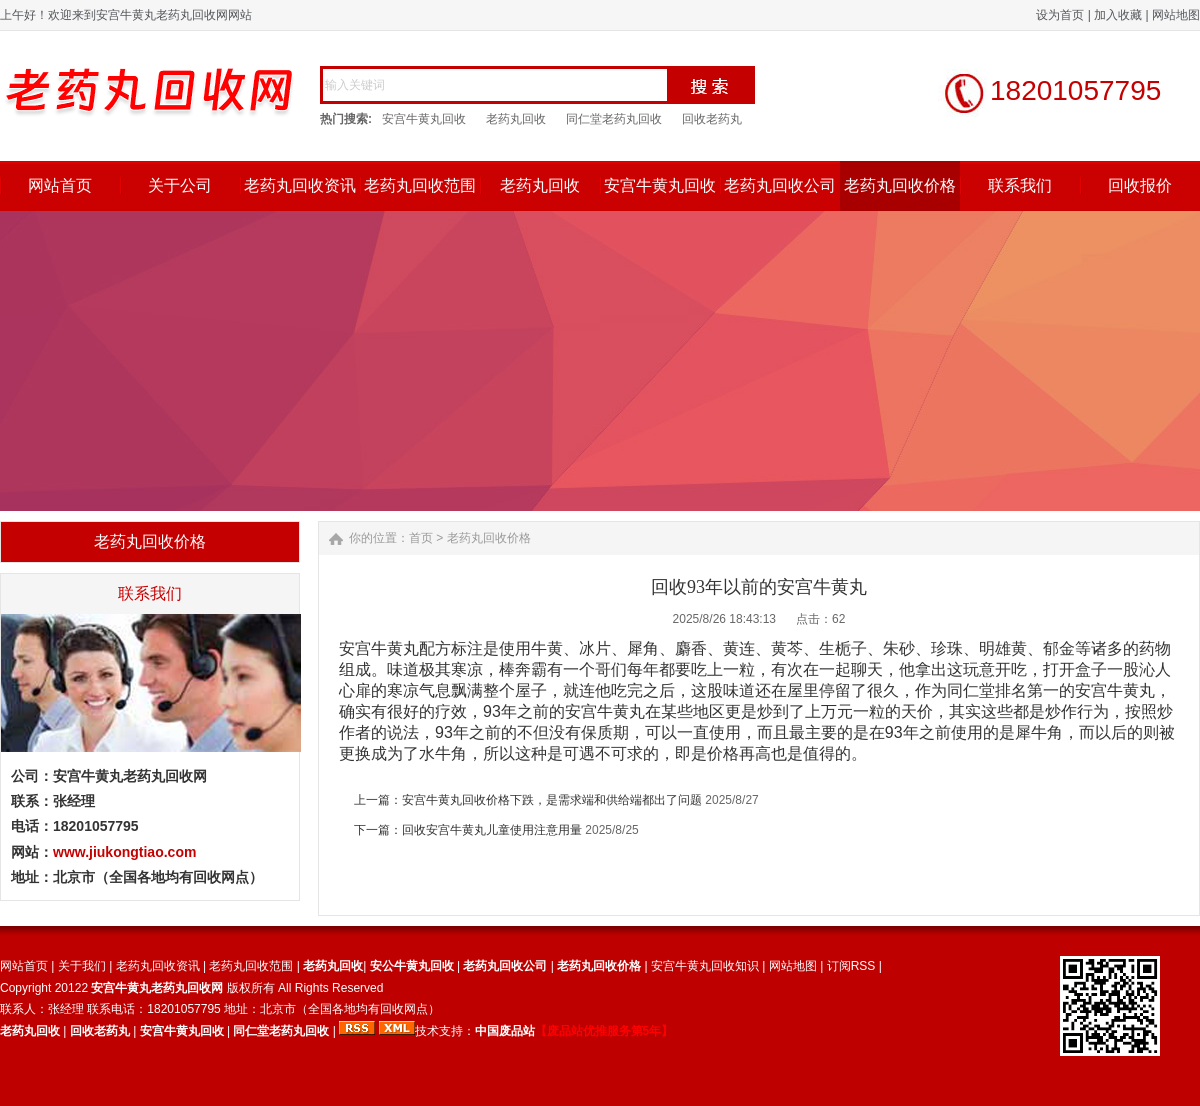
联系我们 (1020, 185)
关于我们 (82, 966)
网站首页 (60, 185)
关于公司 (180, 185)
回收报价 (1140, 185)
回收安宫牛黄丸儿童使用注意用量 (492, 830)
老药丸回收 (516, 119)
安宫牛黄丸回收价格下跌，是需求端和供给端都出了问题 (552, 800)
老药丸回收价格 (900, 185)
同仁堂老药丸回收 (614, 119)
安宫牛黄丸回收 (424, 119)
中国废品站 (505, 1031)
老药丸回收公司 (780, 185)
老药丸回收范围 (420, 185)
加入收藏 (1118, 15)
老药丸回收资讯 (300, 185)
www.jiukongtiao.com (124, 852)
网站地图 (1176, 15)
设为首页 (1060, 15)
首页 (421, 538)
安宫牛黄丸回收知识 (705, 966)
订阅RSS (851, 966)
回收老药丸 (712, 119)
